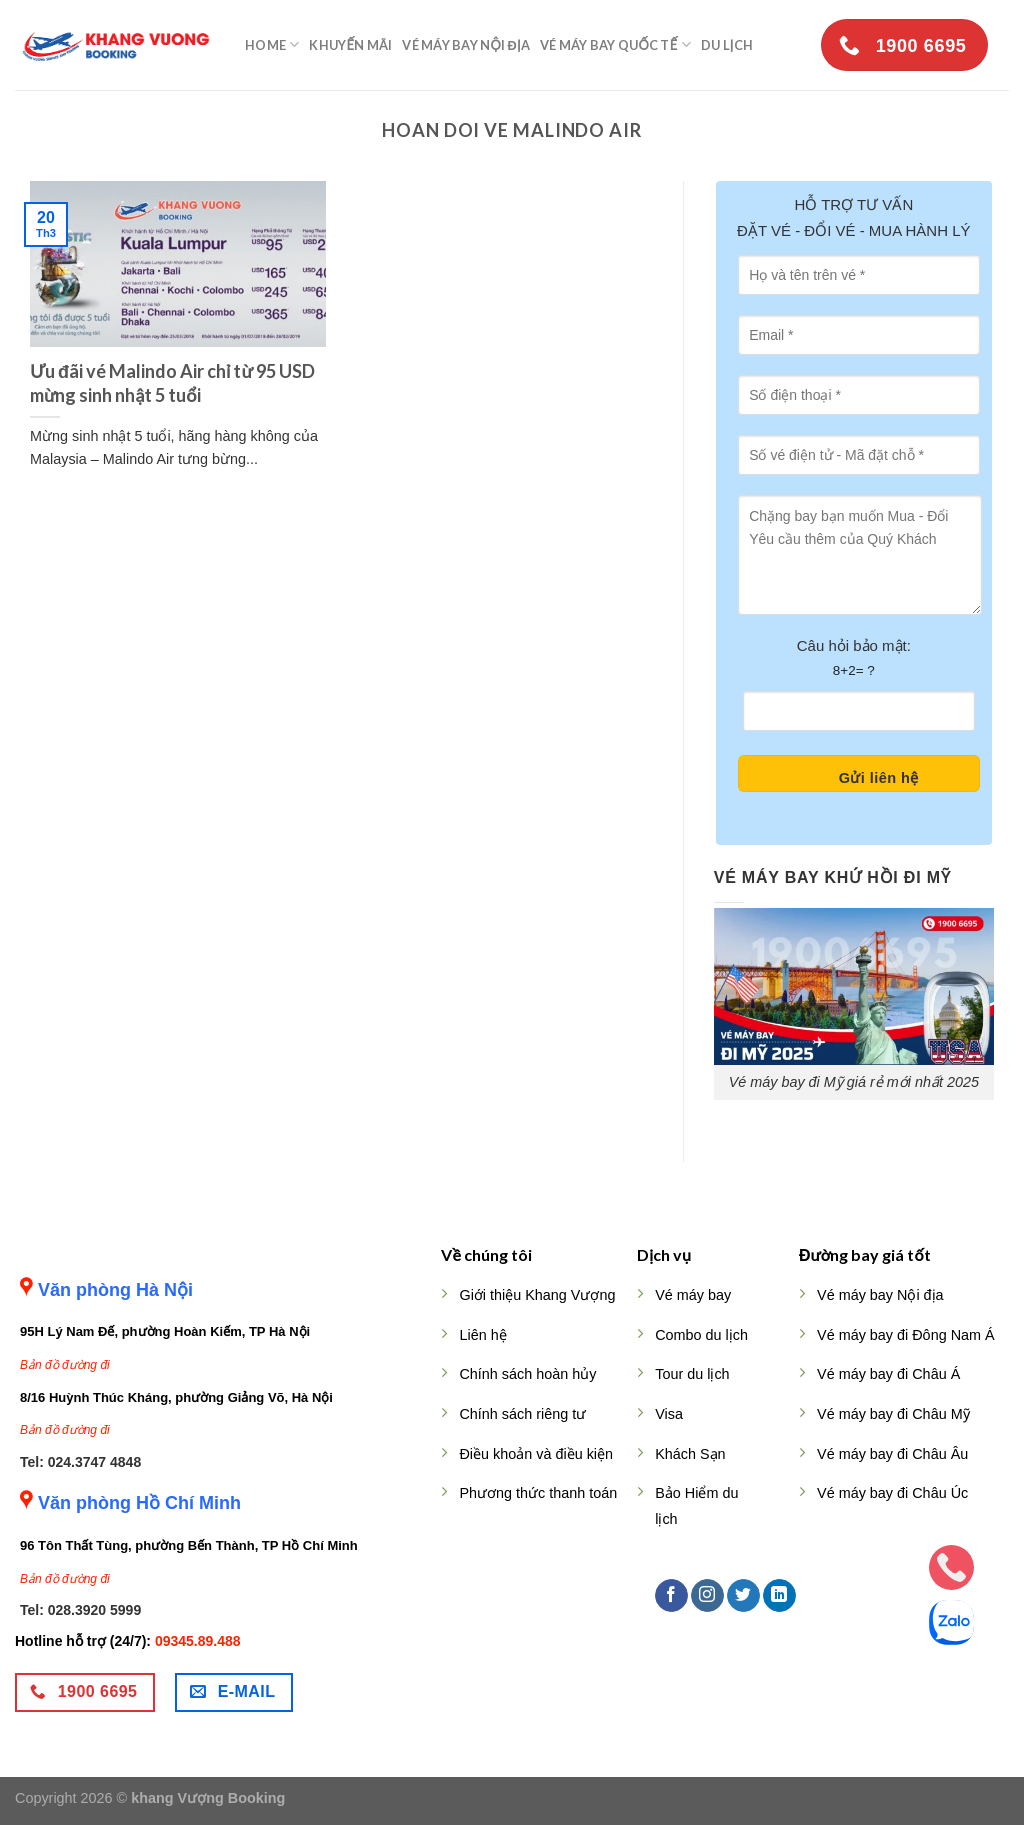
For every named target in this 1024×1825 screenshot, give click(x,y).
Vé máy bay (693, 1295)
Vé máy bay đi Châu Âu (892, 1454)
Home (272, 44)
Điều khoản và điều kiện (536, 1454)
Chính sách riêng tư (522, 1414)
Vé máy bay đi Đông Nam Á (906, 1335)
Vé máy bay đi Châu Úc (892, 1493)
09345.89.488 (198, 1641)
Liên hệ (482, 1335)
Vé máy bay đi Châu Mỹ (893, 1414)
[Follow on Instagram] (707, 1596)
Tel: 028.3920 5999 (80, 1610)
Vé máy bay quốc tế (615, 44)
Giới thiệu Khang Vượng (537, 1295)
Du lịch (727, 45)
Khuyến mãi (350, 45)
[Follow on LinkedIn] (779, 1596)
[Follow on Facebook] (671, 1596)
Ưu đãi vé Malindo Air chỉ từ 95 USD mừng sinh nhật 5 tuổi (172, 382)
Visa (669, 1414)
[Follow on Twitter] (743, 1596)
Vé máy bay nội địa (466, 45)
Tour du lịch (692, 1374)
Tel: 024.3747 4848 (80, 1462)
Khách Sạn (690, 1454)
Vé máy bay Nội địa (880, 1295)
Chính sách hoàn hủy (527, 1374)
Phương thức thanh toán (538, 1493)
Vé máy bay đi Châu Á (888, 1374)
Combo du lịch (701, 1335)
